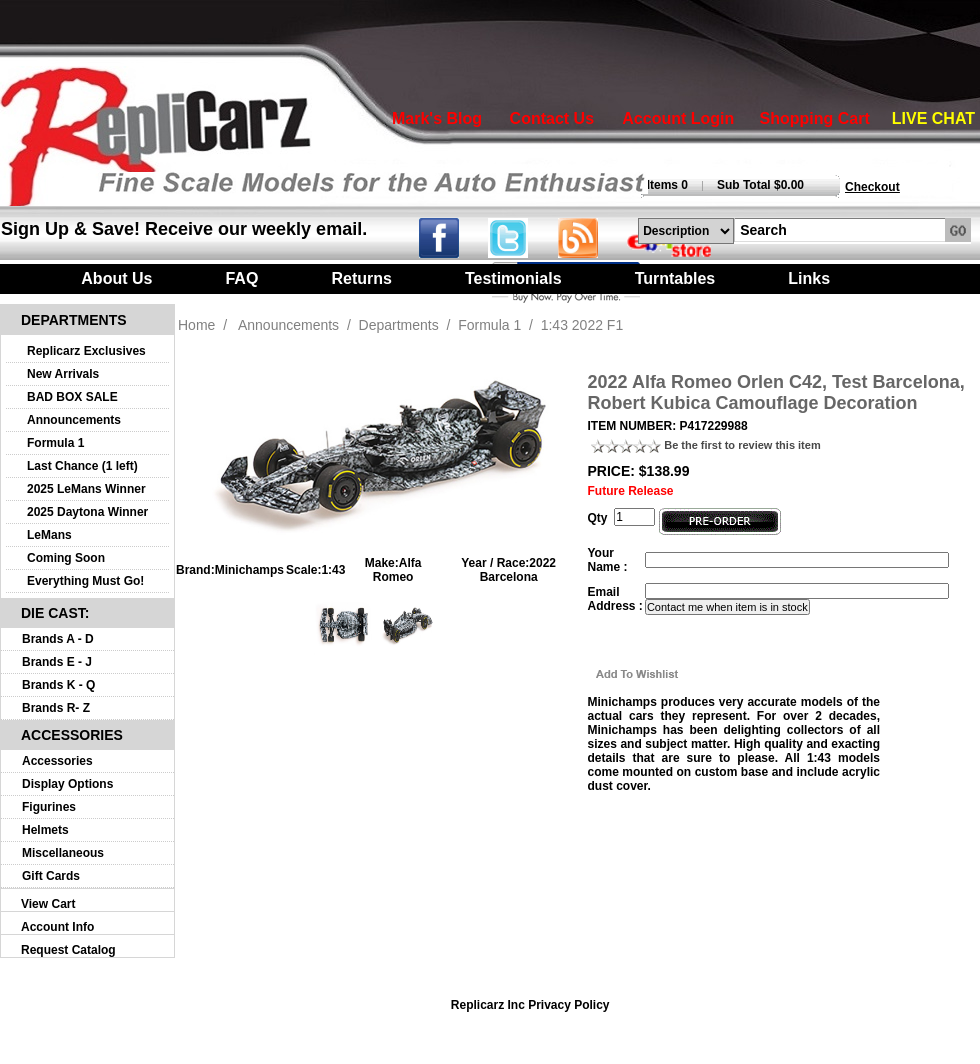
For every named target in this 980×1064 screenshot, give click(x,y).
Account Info (57, 927)
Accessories (57, 761)
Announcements (74, 420)
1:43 (333, 570)
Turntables (675, 278)
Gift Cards (51, 876)
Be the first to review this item (742, 445)
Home (196, 325)
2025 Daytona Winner (87, 512)
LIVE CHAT (933, 118)
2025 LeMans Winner (86, 489)
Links (809, 278)
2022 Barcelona (518, 570)
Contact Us (552, 118)
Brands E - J (57, 662)
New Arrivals (63, 374)
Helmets (45, 830)
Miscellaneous (63, 853)
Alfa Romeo (397, 570)
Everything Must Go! (85, 581)
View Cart (48, 904)
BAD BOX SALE (72, 397)
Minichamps (249, 570)
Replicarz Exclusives (86, 351)
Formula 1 (55, 443)
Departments (399, 325)
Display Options (67, 784)
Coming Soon (66, 558)
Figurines (49, 807)
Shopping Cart (815, 118)
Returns (361, 278)
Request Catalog (68, 950)
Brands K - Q (58, 685)
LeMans (49, 535)
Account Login (678, 118)
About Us (116, 278)
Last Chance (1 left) (82, 466)
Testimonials (513, 278)
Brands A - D (58, 639)
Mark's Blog (437, 118)
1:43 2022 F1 (582, 325)
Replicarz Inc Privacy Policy (530, 1005)
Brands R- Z (56, 708)
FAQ (241, 278)
